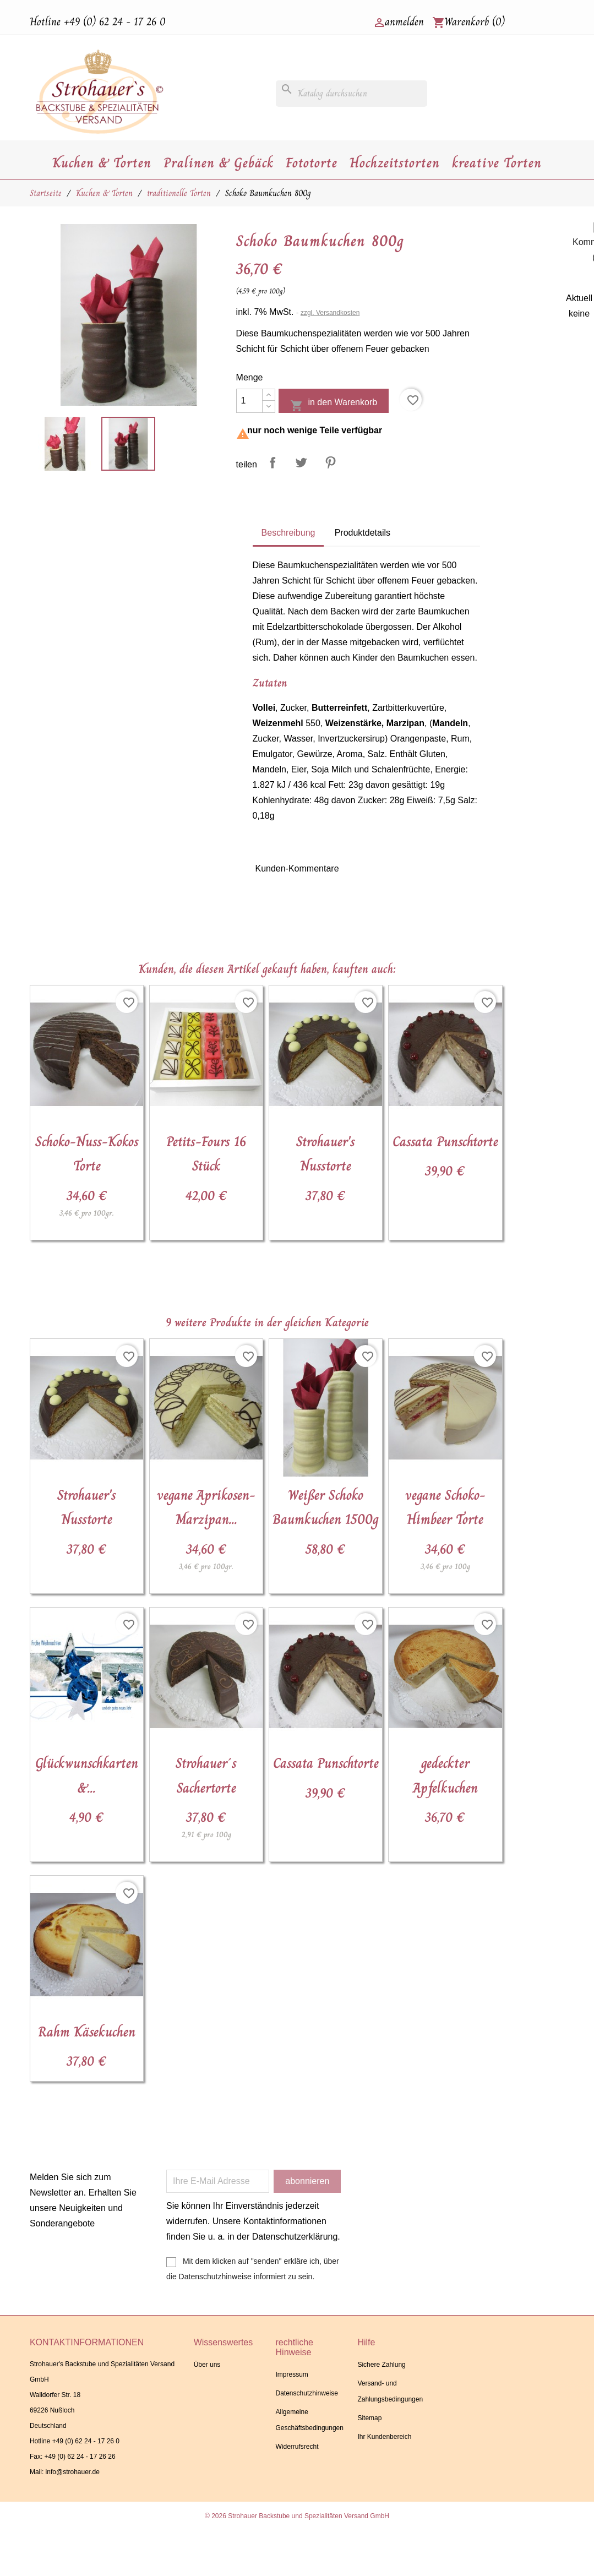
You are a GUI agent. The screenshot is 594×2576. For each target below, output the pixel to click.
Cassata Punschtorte (445, 1141)
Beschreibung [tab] (288, 532)
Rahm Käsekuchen (86, 2032)
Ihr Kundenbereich (384, 2437)
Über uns (207, 2364)
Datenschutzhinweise (307, 2393)
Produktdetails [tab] (362, 532)
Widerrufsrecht (297, 2446)
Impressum (292, 2374)
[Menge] (249, 401)
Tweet (301, 462)
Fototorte (311, 162)
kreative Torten (497, 162)
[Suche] (351, 93)
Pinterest (330, 462)
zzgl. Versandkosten (330, 313)
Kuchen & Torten (101, 162)
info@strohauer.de (73, 2472)
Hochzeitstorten (395, 162)
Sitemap (369, 2418)
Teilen (272, 462)
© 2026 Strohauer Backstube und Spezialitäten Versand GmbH (297, 2516)
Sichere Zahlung (381, 2364)
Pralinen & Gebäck (219, 162)
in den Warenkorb (333, 405)
